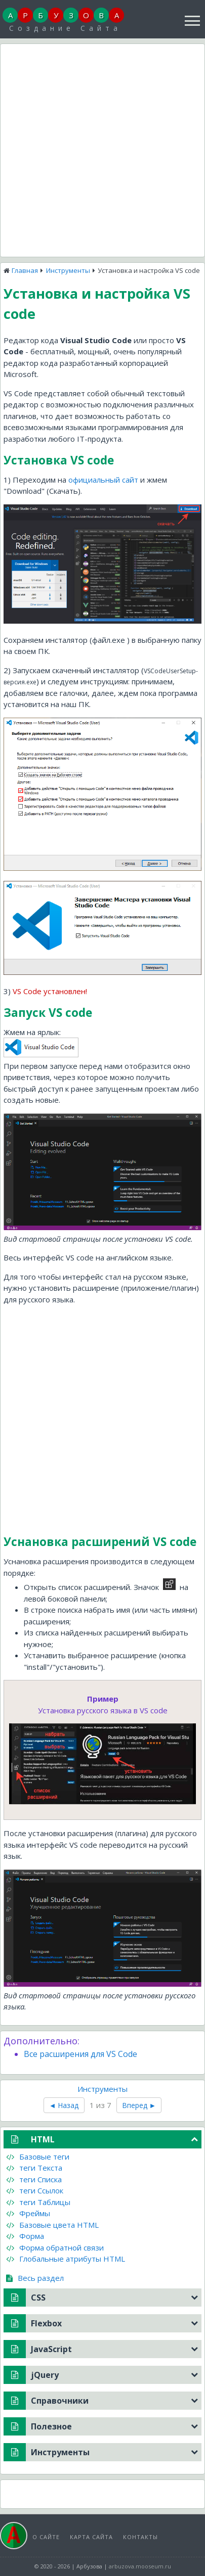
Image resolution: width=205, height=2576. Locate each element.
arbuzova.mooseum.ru (140, 2566)
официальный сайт (103, 480)
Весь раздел (35, 2278)
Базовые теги (37, 2156)
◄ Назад (64, 2105)
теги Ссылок (34, 2190)
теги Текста (34, 2168)
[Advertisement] (102, 149)
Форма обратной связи (55, 2247)
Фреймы (28, 2213)
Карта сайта (91, 2537)
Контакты (140, 2537)
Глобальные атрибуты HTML (65, 2259)
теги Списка (34, 2179)
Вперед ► (139, 2105)
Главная (25, 270)
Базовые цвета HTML (52, 2225)
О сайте (46, 2537)
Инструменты (68, 270)
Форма (25, 2236)
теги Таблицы (38, 2202)
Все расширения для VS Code (80, 2053)
